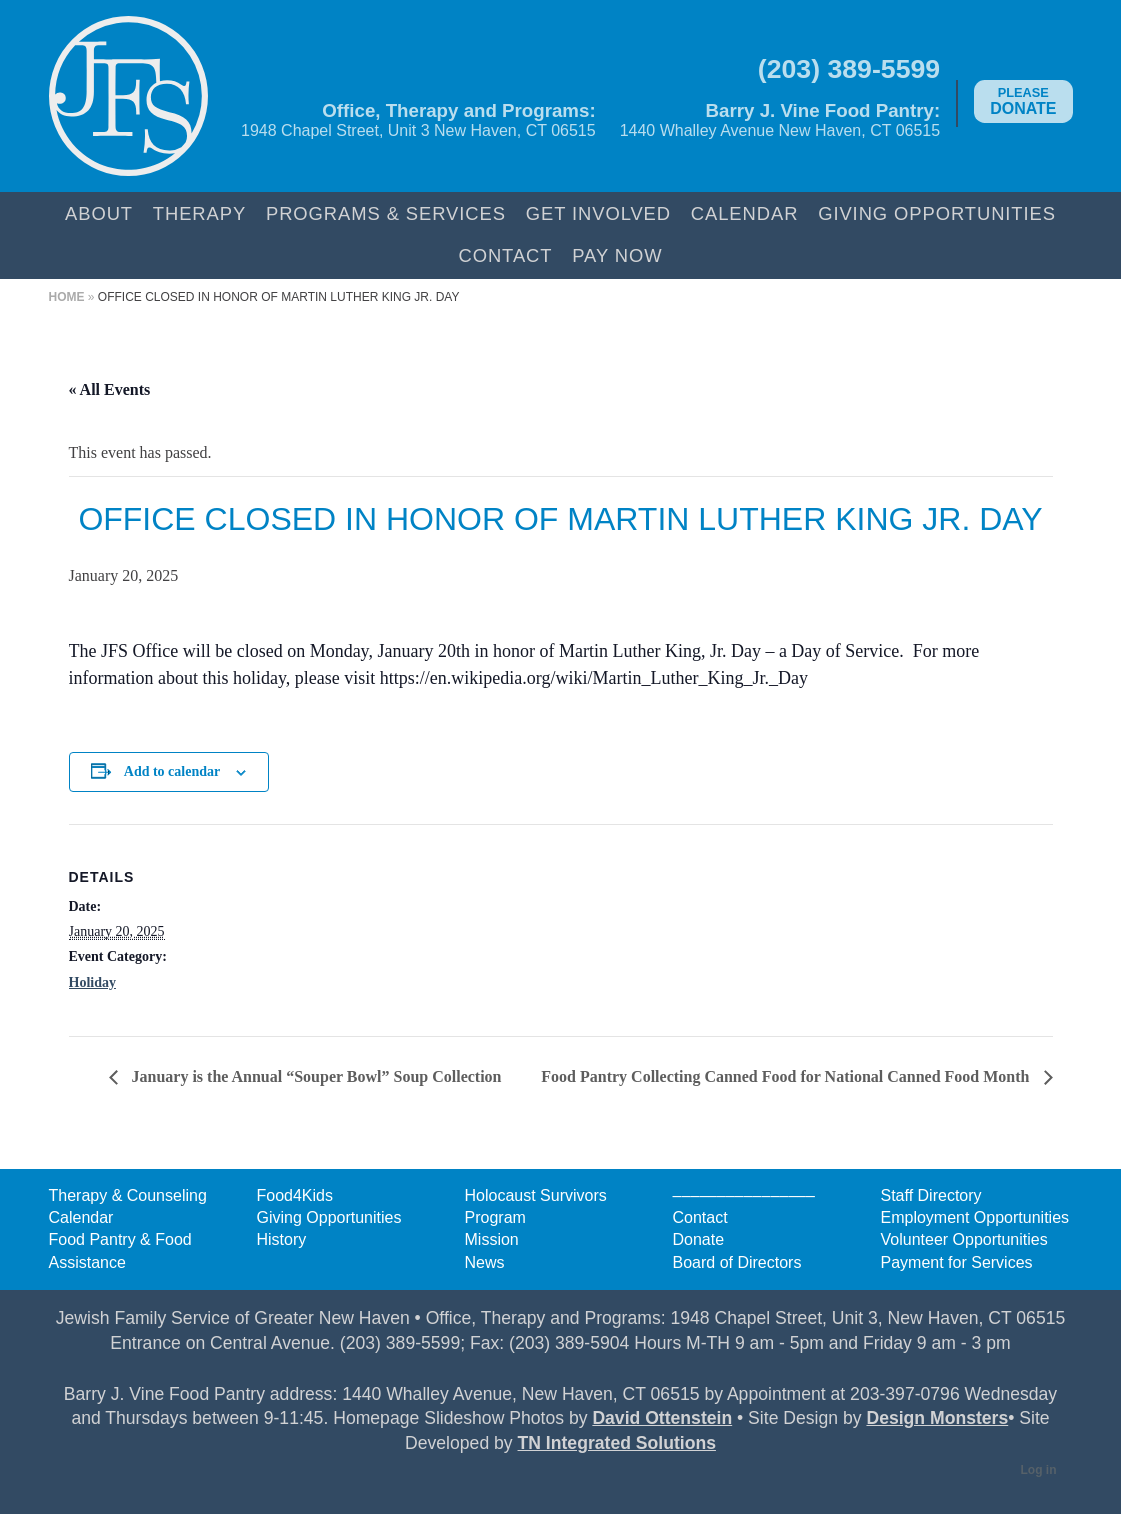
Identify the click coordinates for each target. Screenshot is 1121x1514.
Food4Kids (295, 1195)
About (99, 213)
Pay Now (617, 255)
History (282, 1239)
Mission (492, 1239)
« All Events (110, 389)
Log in (1039, 1470)
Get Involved (598, 213)
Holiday (92, 982)
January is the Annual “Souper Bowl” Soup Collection (315, 1076)
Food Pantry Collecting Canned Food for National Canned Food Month (787, 1076)
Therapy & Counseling (128, 1195)
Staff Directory (931, 1195)
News (485, 1262)
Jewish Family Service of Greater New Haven (129, 96)
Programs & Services (386, 213)
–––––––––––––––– (744, 1195)
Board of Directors (737, 1262)
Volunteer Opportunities (964, 1239)
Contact (505, 255)
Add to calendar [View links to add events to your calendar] (172, 771)
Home (67, 297)
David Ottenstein (662, 1418)
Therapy (199, 213)
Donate (1023, 101)
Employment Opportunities (975, 1217)
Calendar (745, 213)
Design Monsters (937, 1418)
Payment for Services (957, 1262)
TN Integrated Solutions (617, 1443)
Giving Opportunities (937, 213)
